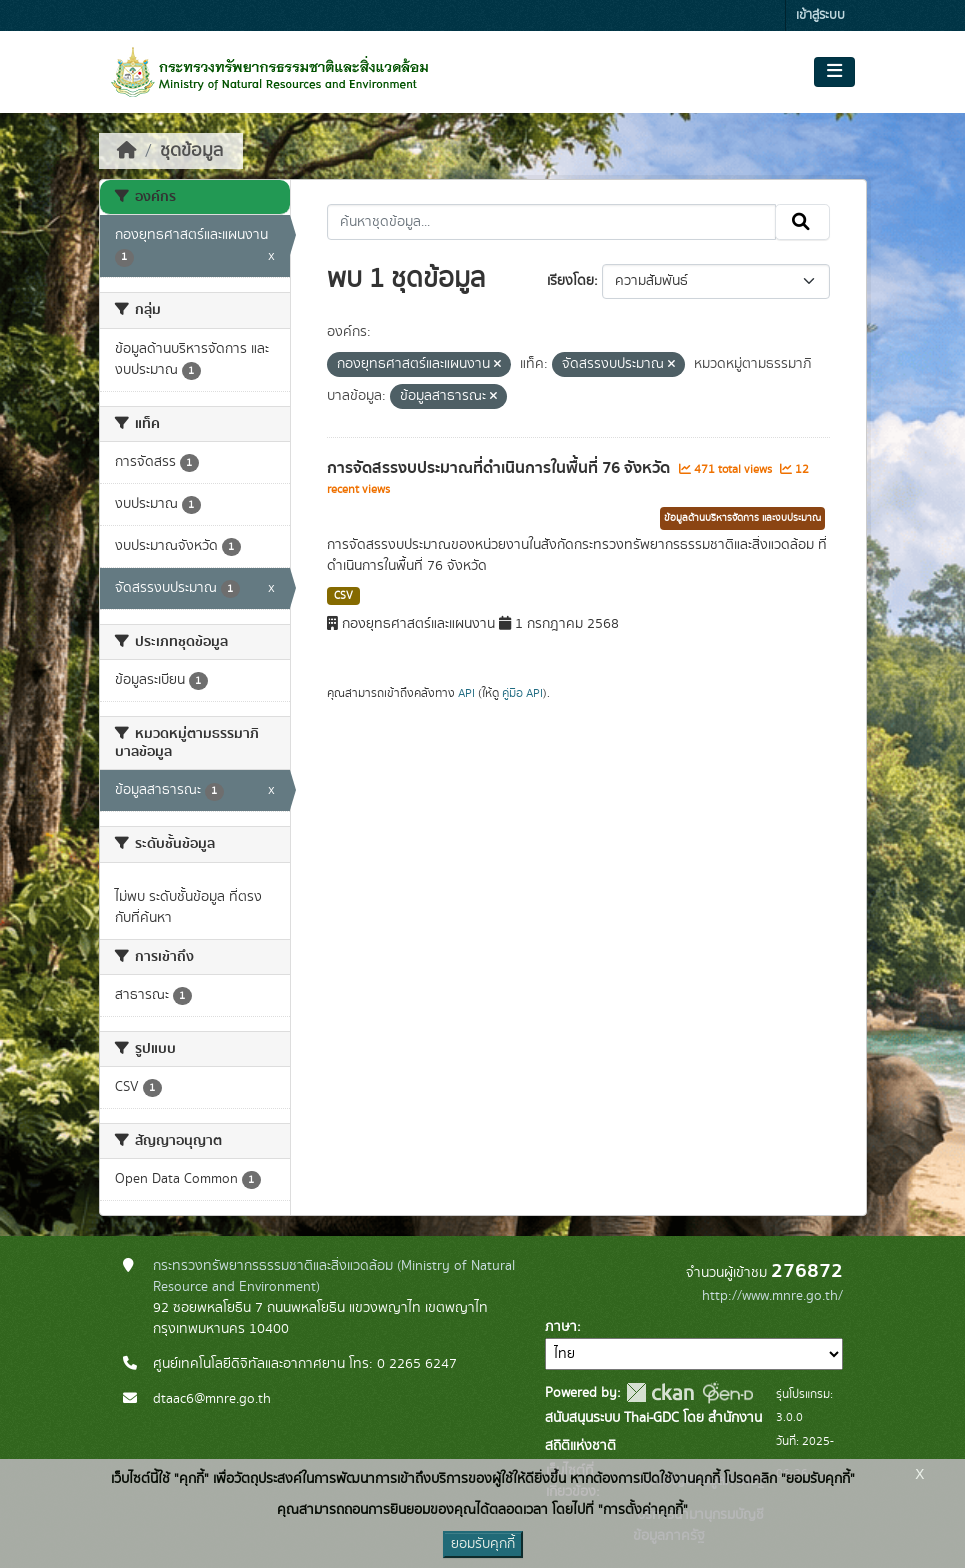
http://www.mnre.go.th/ (772, 1296)
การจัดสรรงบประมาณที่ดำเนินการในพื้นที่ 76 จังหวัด (500, 468)
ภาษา (561, 1327)
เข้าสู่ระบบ (820, 15)
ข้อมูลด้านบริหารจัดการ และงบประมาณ (742, 518)
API (466, 693)
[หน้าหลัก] (127, 151)
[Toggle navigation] (834, 72)
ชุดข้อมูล (191, 151)
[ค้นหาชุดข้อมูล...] (551, 222)
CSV (343, 596)
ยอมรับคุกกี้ (483, 1544)
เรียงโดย (570, 281)
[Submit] (802, 222)
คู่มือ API (522, 693)
